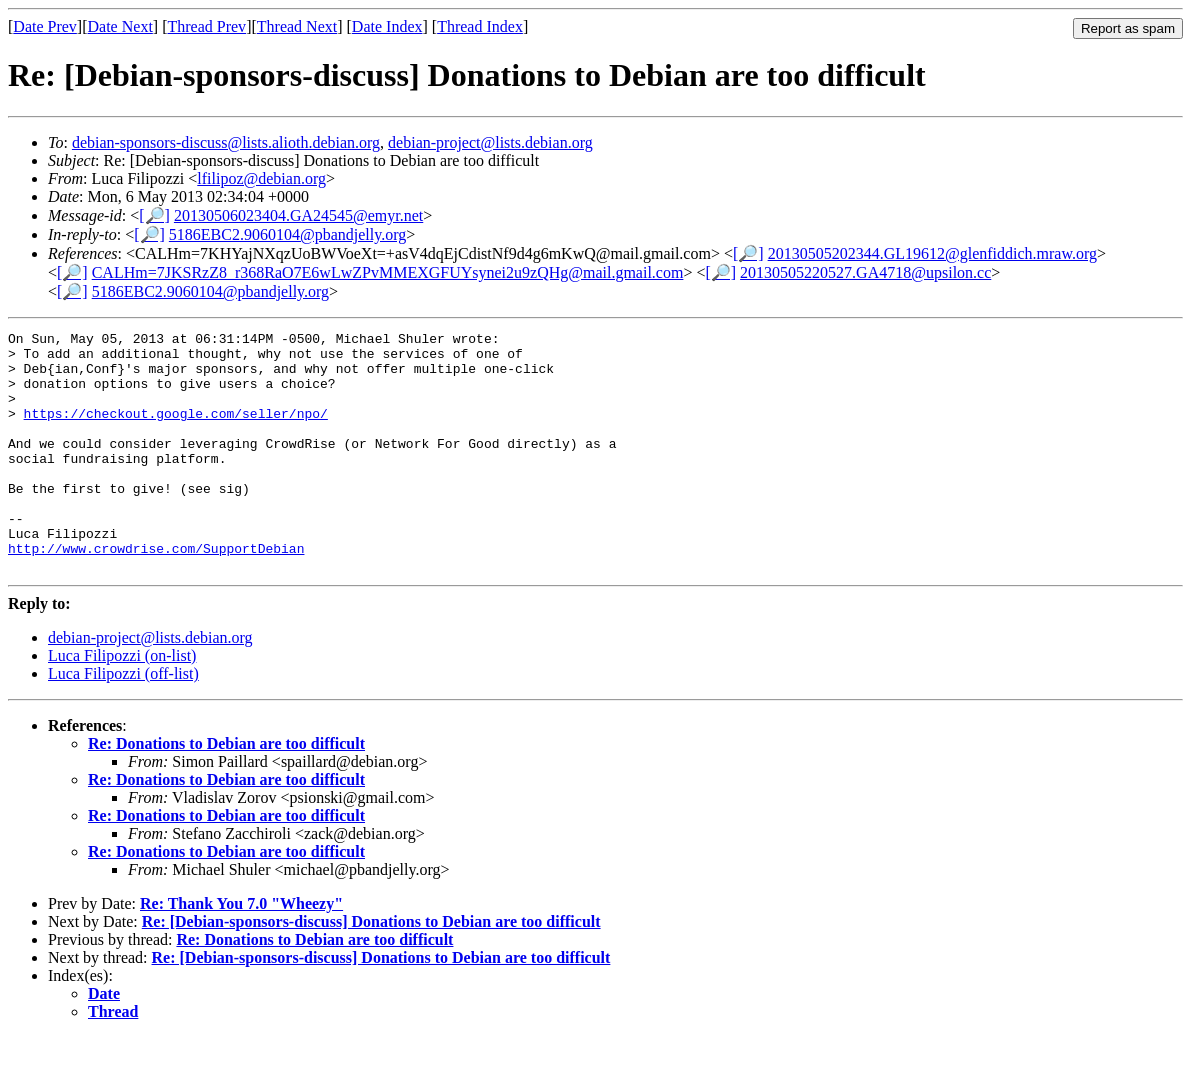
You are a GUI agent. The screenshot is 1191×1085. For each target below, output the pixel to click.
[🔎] (154, 215)
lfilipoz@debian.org (261, 178)
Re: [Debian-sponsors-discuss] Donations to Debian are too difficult (371, 969)
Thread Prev (206, 26)
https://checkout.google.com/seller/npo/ (176, 431)
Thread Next (297, 26)
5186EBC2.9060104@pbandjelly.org (287, 234)
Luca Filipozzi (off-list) (123, 721)
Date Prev (45, 26)
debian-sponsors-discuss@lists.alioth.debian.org (226, 142)
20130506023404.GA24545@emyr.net (298, 215)
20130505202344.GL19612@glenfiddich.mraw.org (932, 253)
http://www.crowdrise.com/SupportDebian (156, 593)
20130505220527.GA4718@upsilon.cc (865, 272)
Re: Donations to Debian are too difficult (226, 791)
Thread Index (480, 26)
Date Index (387, 26)
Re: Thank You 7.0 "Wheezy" (241, 951)
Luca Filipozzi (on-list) (122, 703)
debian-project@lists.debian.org (490, 142)
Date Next (120, 26)
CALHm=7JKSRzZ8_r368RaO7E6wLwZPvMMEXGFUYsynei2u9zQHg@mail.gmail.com (388, 272)
